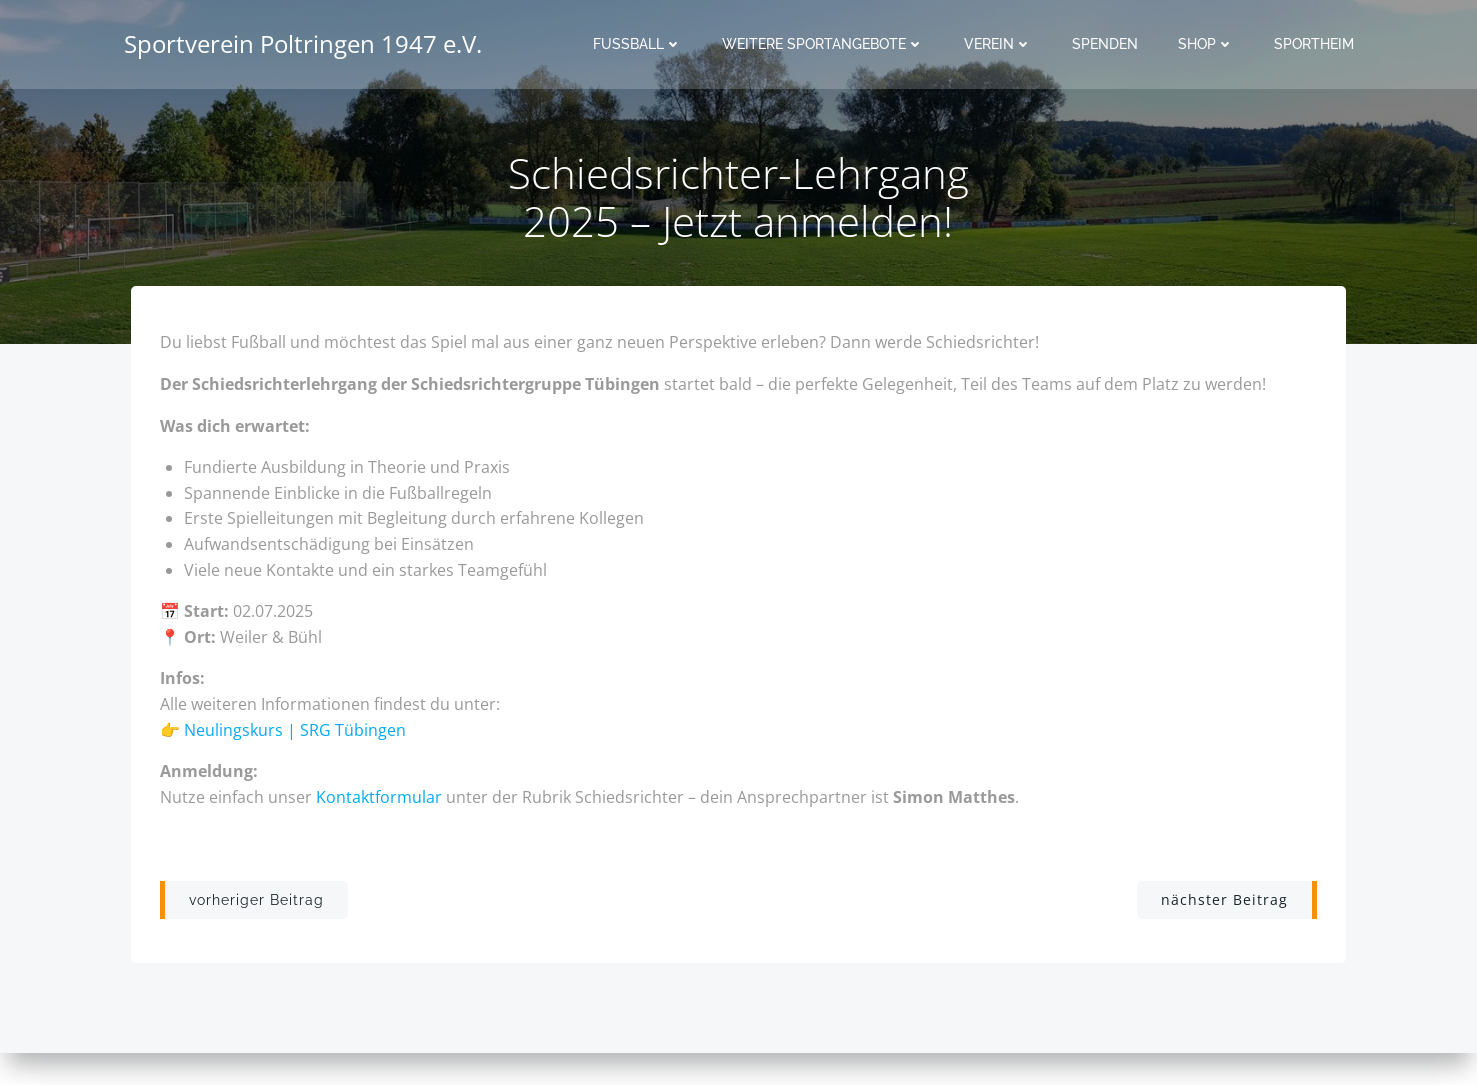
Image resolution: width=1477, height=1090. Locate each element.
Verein (999, 45)
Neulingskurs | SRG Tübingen (296, 732)
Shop (1207, 45)
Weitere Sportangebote (824, 45)
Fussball (638, 45)
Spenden (1106, 45)
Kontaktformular (380, 799)
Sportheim (1315, 45)
